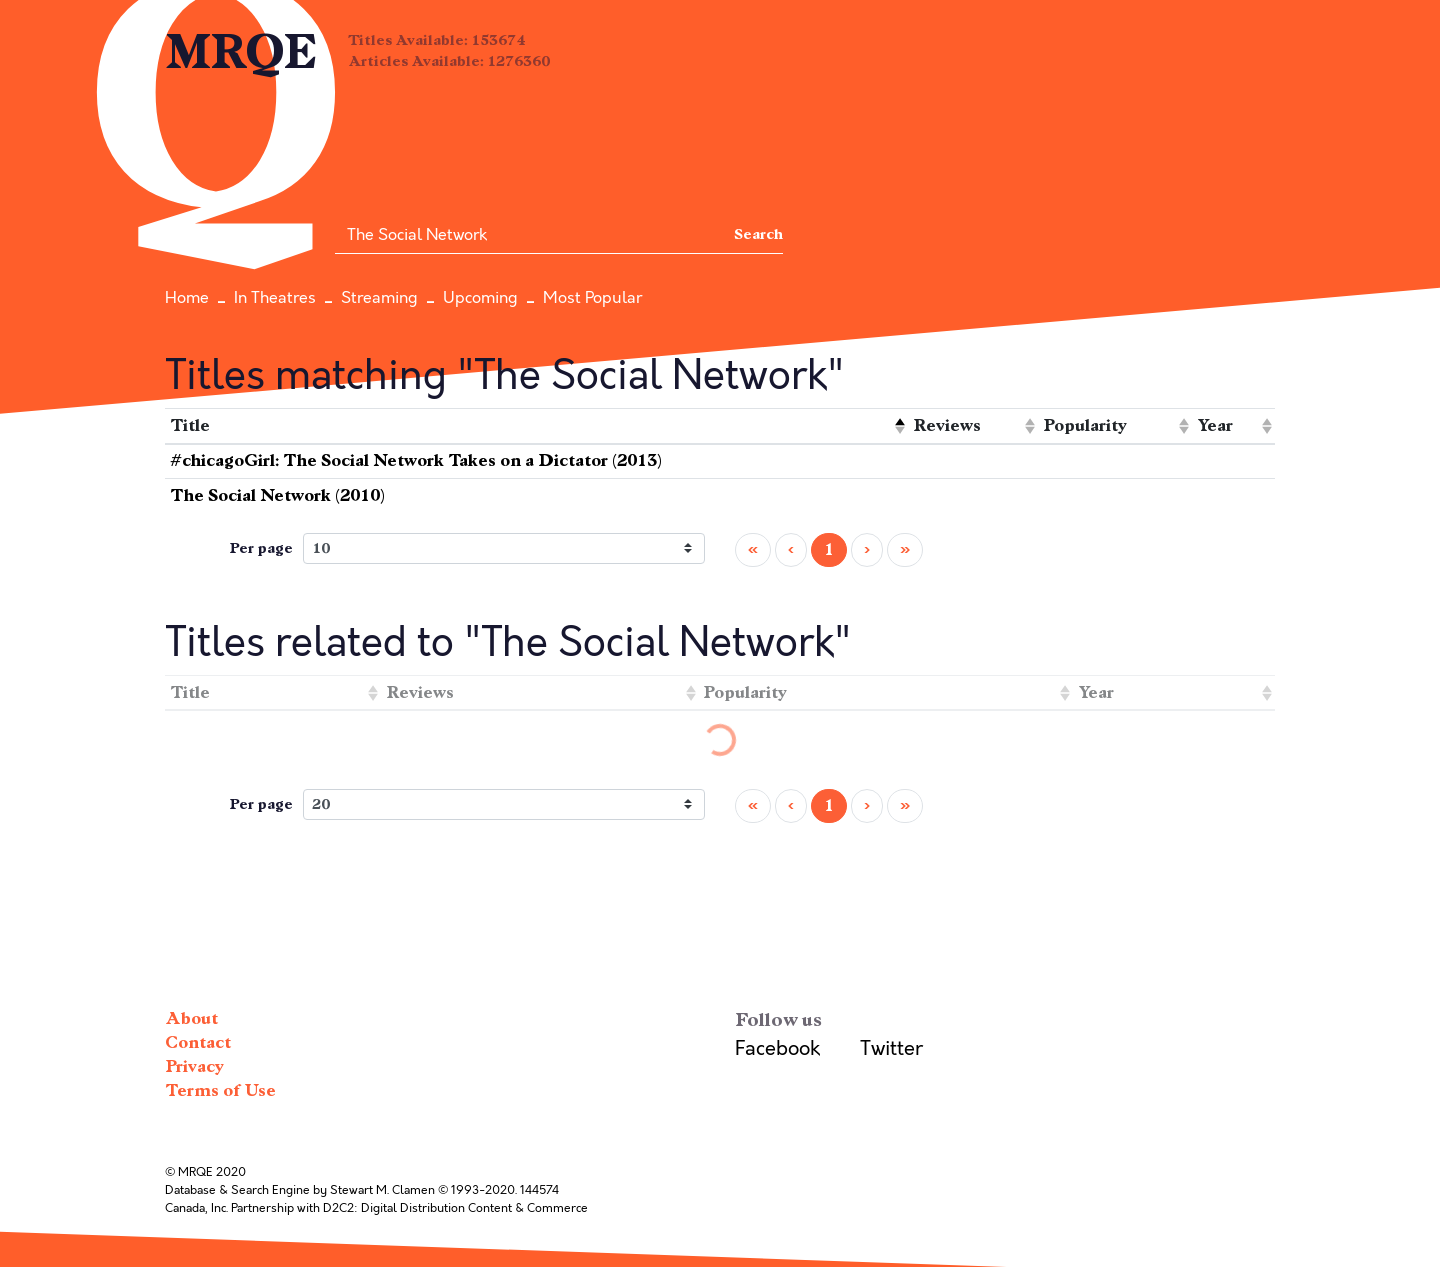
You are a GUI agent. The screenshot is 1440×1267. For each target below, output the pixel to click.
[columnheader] (536, 426)
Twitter (891, 1048)
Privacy (194, 1066)
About (191, 1018)
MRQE (241, 52)
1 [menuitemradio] (829, 549)
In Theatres (275, 298)
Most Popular (592, 298)
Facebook (777, 1048)
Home (187, 298)
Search (758, 234)
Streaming (379, 298)
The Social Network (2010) (277, 495)
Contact (198, 1042)
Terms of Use (220, 1090)
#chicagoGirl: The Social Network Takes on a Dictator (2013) (416, 460)
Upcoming (480, 298)
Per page (261, 548)
